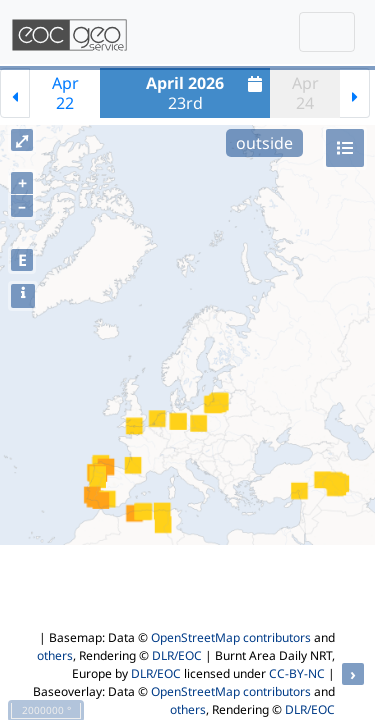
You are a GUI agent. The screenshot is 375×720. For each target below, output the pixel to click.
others (55, 655)
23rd (206, 93)
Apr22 (65, 93)
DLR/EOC (177, 655)
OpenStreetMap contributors (231, 637)
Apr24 (305, 93)
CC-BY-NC (297, 673)
